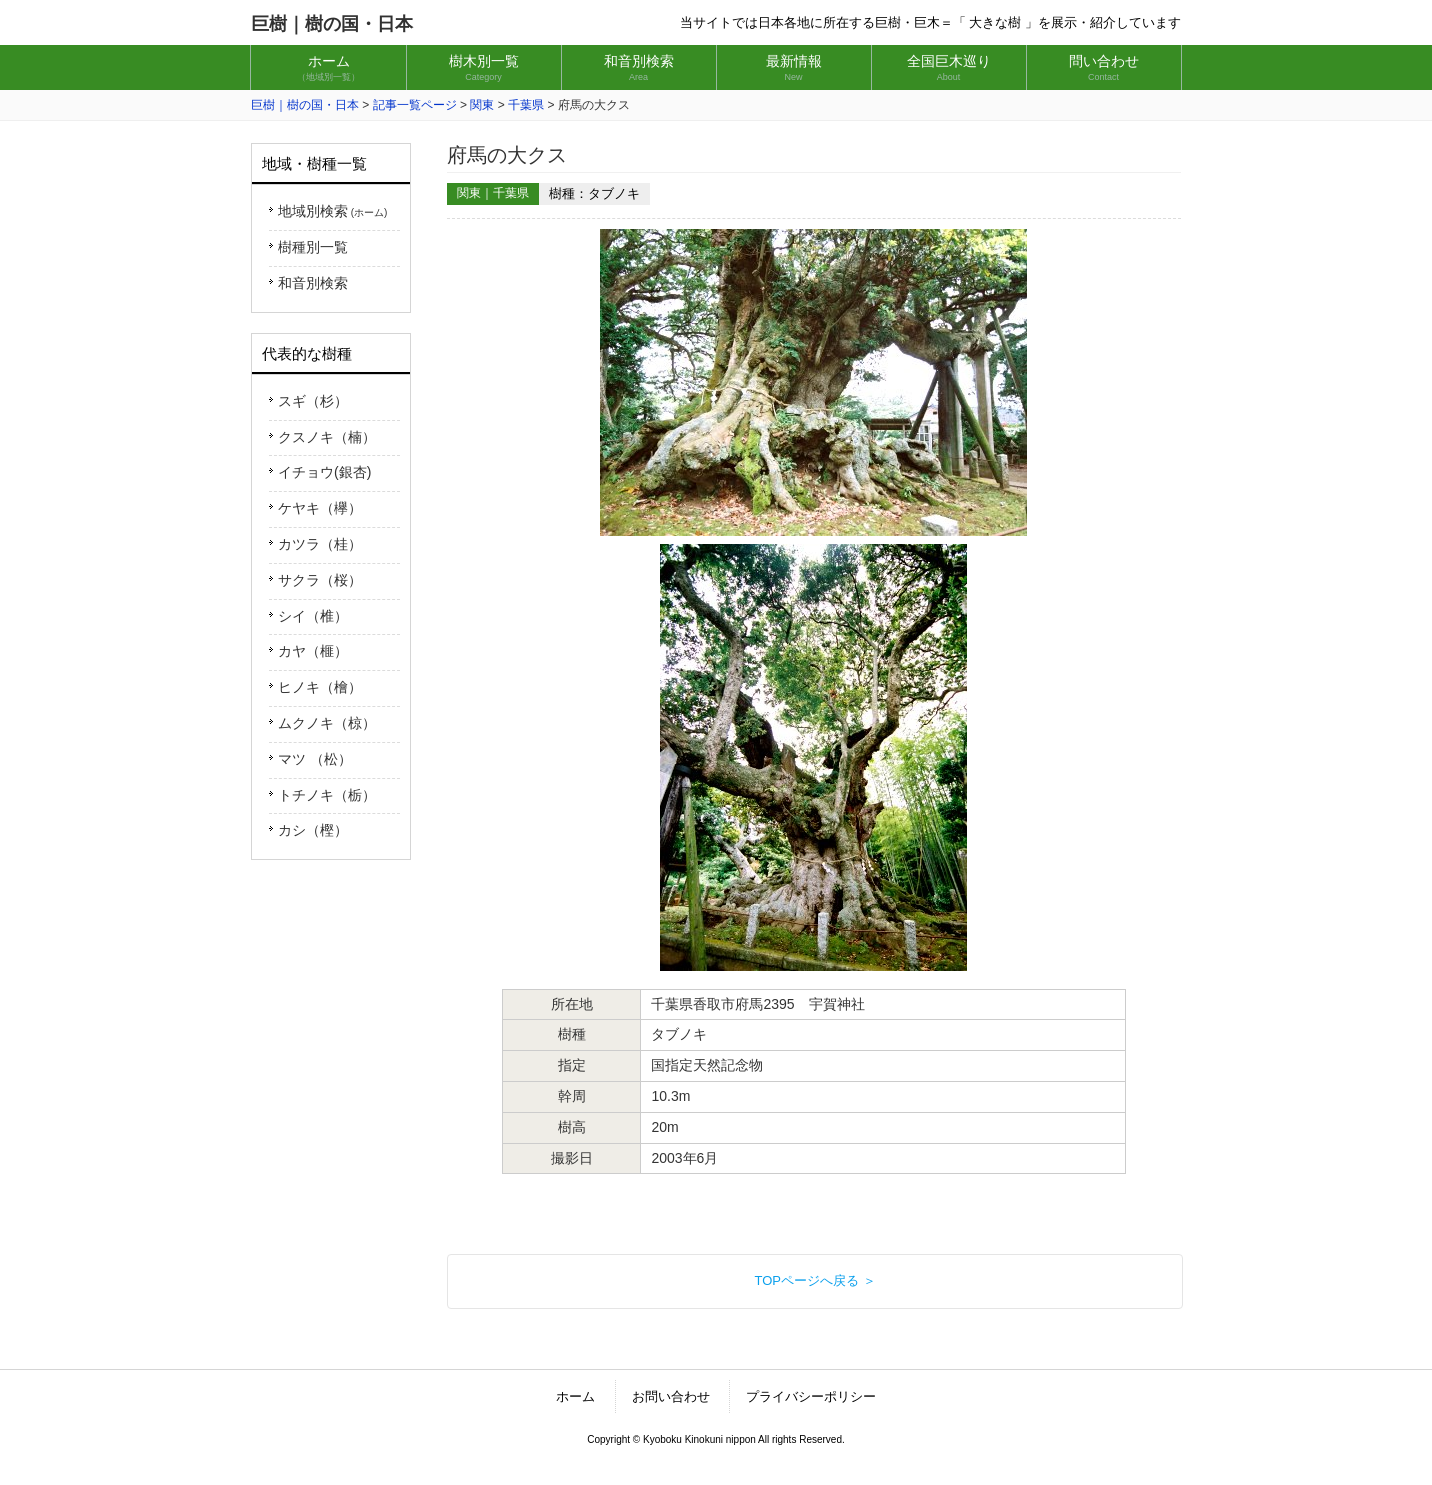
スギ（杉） (313, 401)
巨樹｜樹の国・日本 (332, 24)
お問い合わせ (671, 1396)
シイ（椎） (313, 616)
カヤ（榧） (313, 651)
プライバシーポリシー (811, 1396)
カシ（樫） (313, 830)
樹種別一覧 (313, 247)
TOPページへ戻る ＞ (814, 1280)
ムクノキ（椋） (327, 723)
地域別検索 (332, 211)
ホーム (575, 1396)
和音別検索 (313, 283)
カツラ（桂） (320, 544)
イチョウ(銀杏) (324, 472)
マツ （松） (315, 759)
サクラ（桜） (320, 580)
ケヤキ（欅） (320, 508)
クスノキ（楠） (327, 437)
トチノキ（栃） (327, 795)
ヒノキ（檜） (320, 687)
